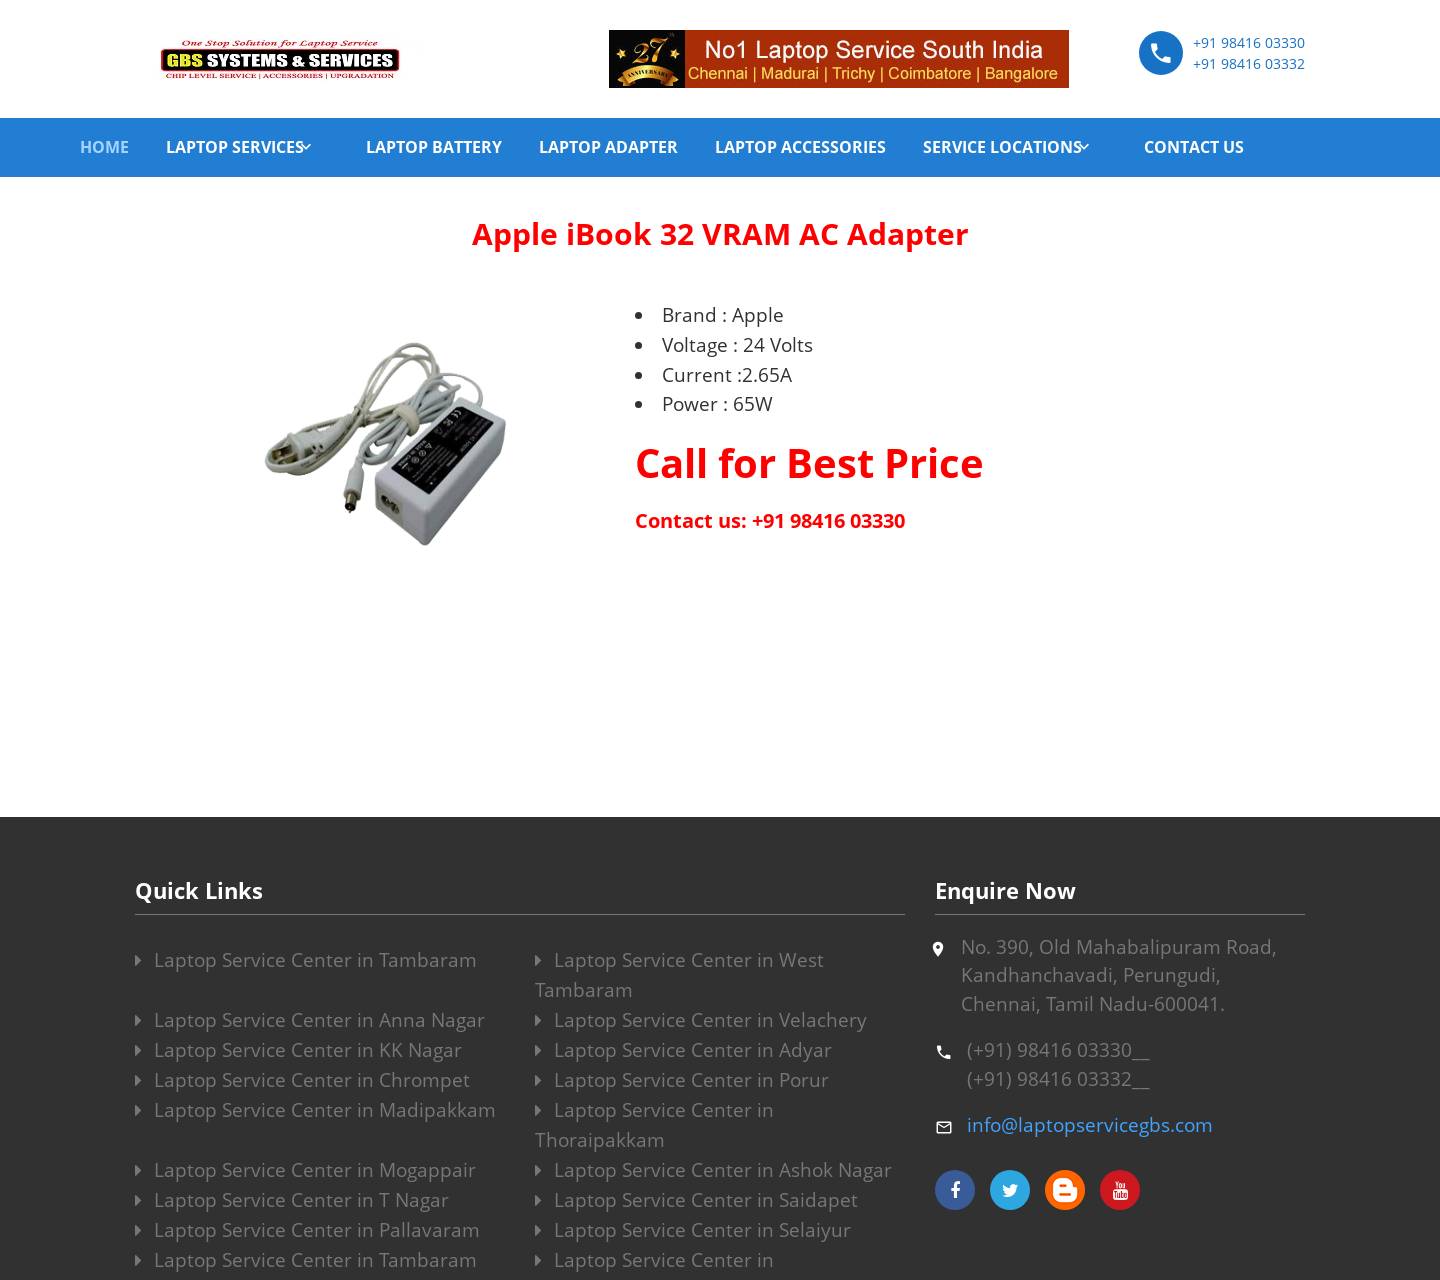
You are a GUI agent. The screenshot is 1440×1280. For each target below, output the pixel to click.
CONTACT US (1194, 147)
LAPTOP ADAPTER (608, 147)
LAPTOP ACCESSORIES (800, 147)
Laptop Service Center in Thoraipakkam (654, 1125)
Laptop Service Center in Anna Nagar (310, 1020)
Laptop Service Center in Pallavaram (307, 1230)
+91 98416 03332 (1249, 63)
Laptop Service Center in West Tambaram (679, 975)
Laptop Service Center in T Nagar (292, 1200)
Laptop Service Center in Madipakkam (315, 1110)
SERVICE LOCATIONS (1002, 147)
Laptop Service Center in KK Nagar (298, 1050)
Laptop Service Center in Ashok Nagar (713, 1170)
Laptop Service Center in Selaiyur (693, 1230)
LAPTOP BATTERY (434, 147)
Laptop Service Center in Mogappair (305, 1170)
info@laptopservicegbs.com (1090, 1125)
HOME (104, 147)
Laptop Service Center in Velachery (701, 1020)
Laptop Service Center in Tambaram (306, 960)
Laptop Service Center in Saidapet (696, 1200)
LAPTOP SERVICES (235, 147)
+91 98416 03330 (1249, 42)
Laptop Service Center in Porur (682, 1080)
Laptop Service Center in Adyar (683, 1050)
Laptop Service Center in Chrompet (302, 1080)
